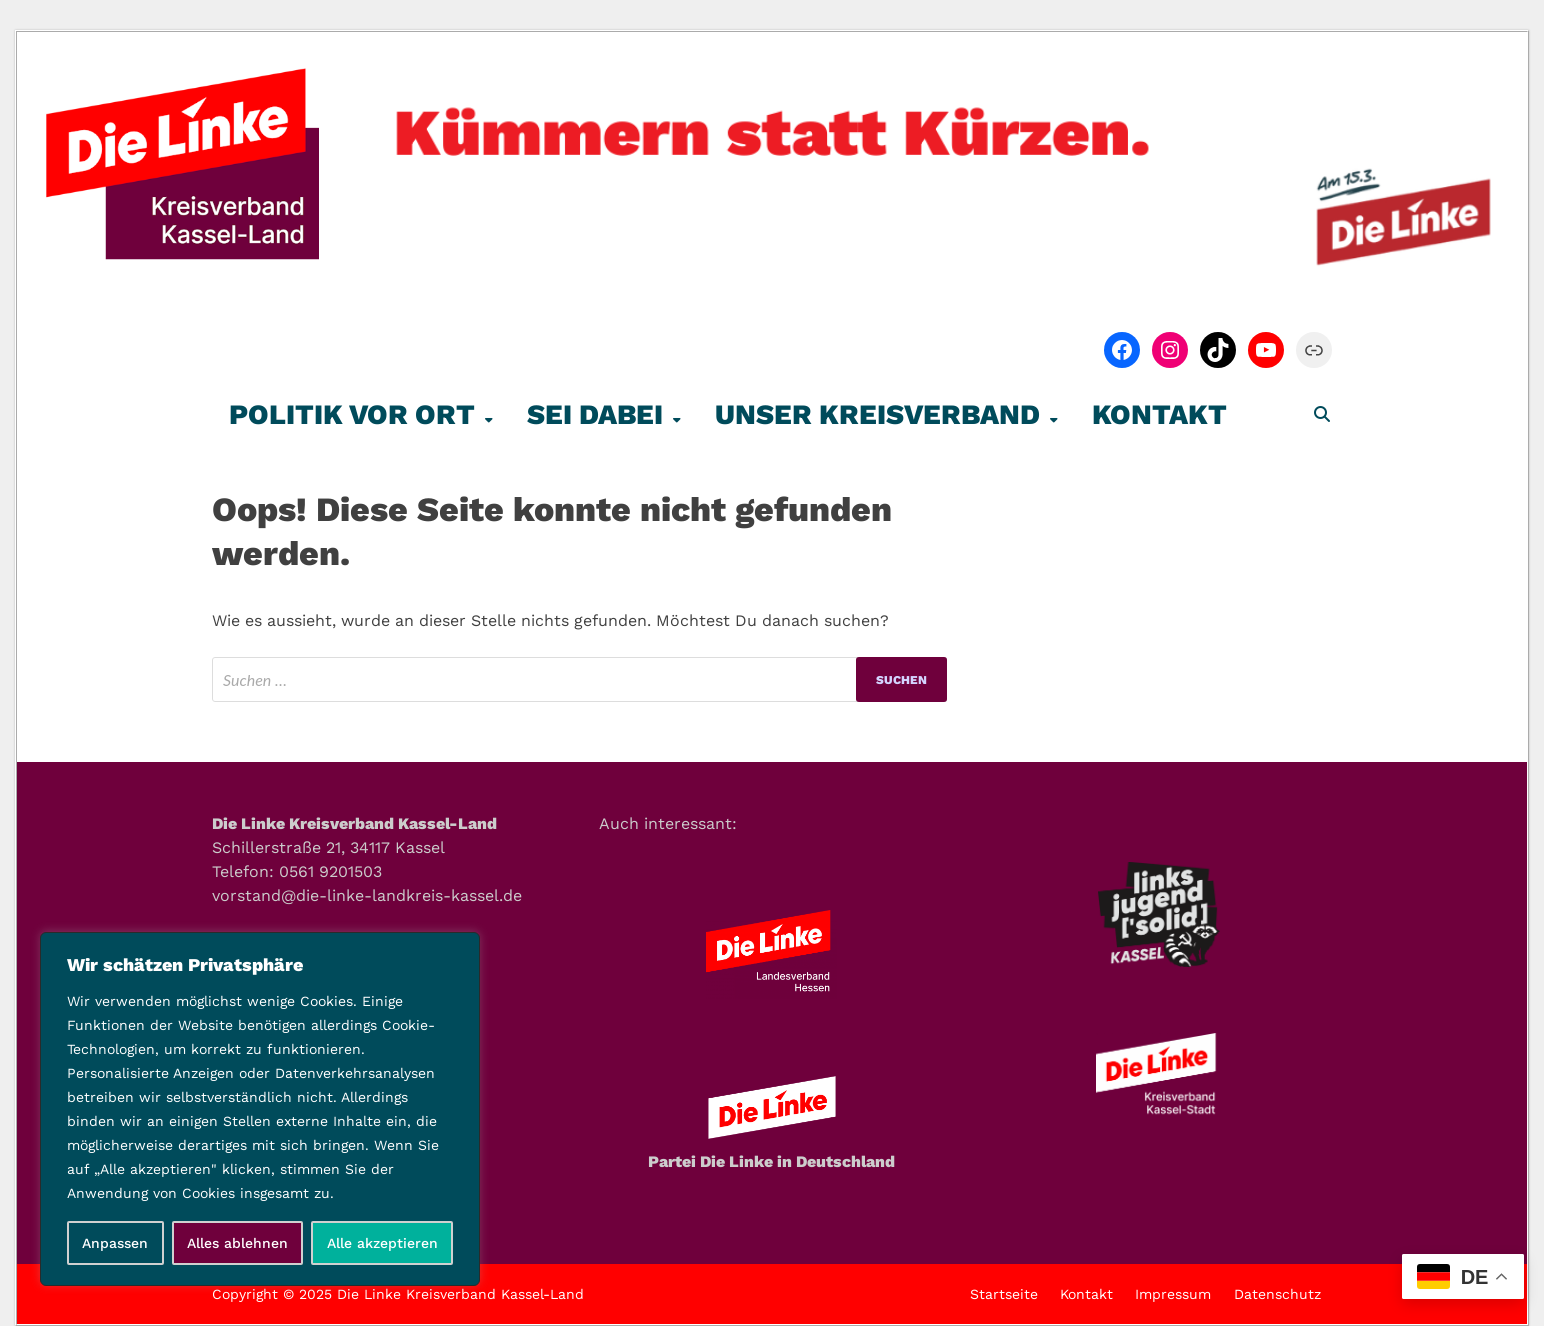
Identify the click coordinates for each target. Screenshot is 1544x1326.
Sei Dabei (595, 414)
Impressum (1173, 1294)
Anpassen (115, 1243)
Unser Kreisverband (877, 414)
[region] (260, 1109)
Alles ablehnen (237, 1243)
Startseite (1004, 1294)
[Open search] (1322, 415)
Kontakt (1159, 414)
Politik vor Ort (352, 414)
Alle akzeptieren (382, 1243)
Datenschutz (1277, 1294)
